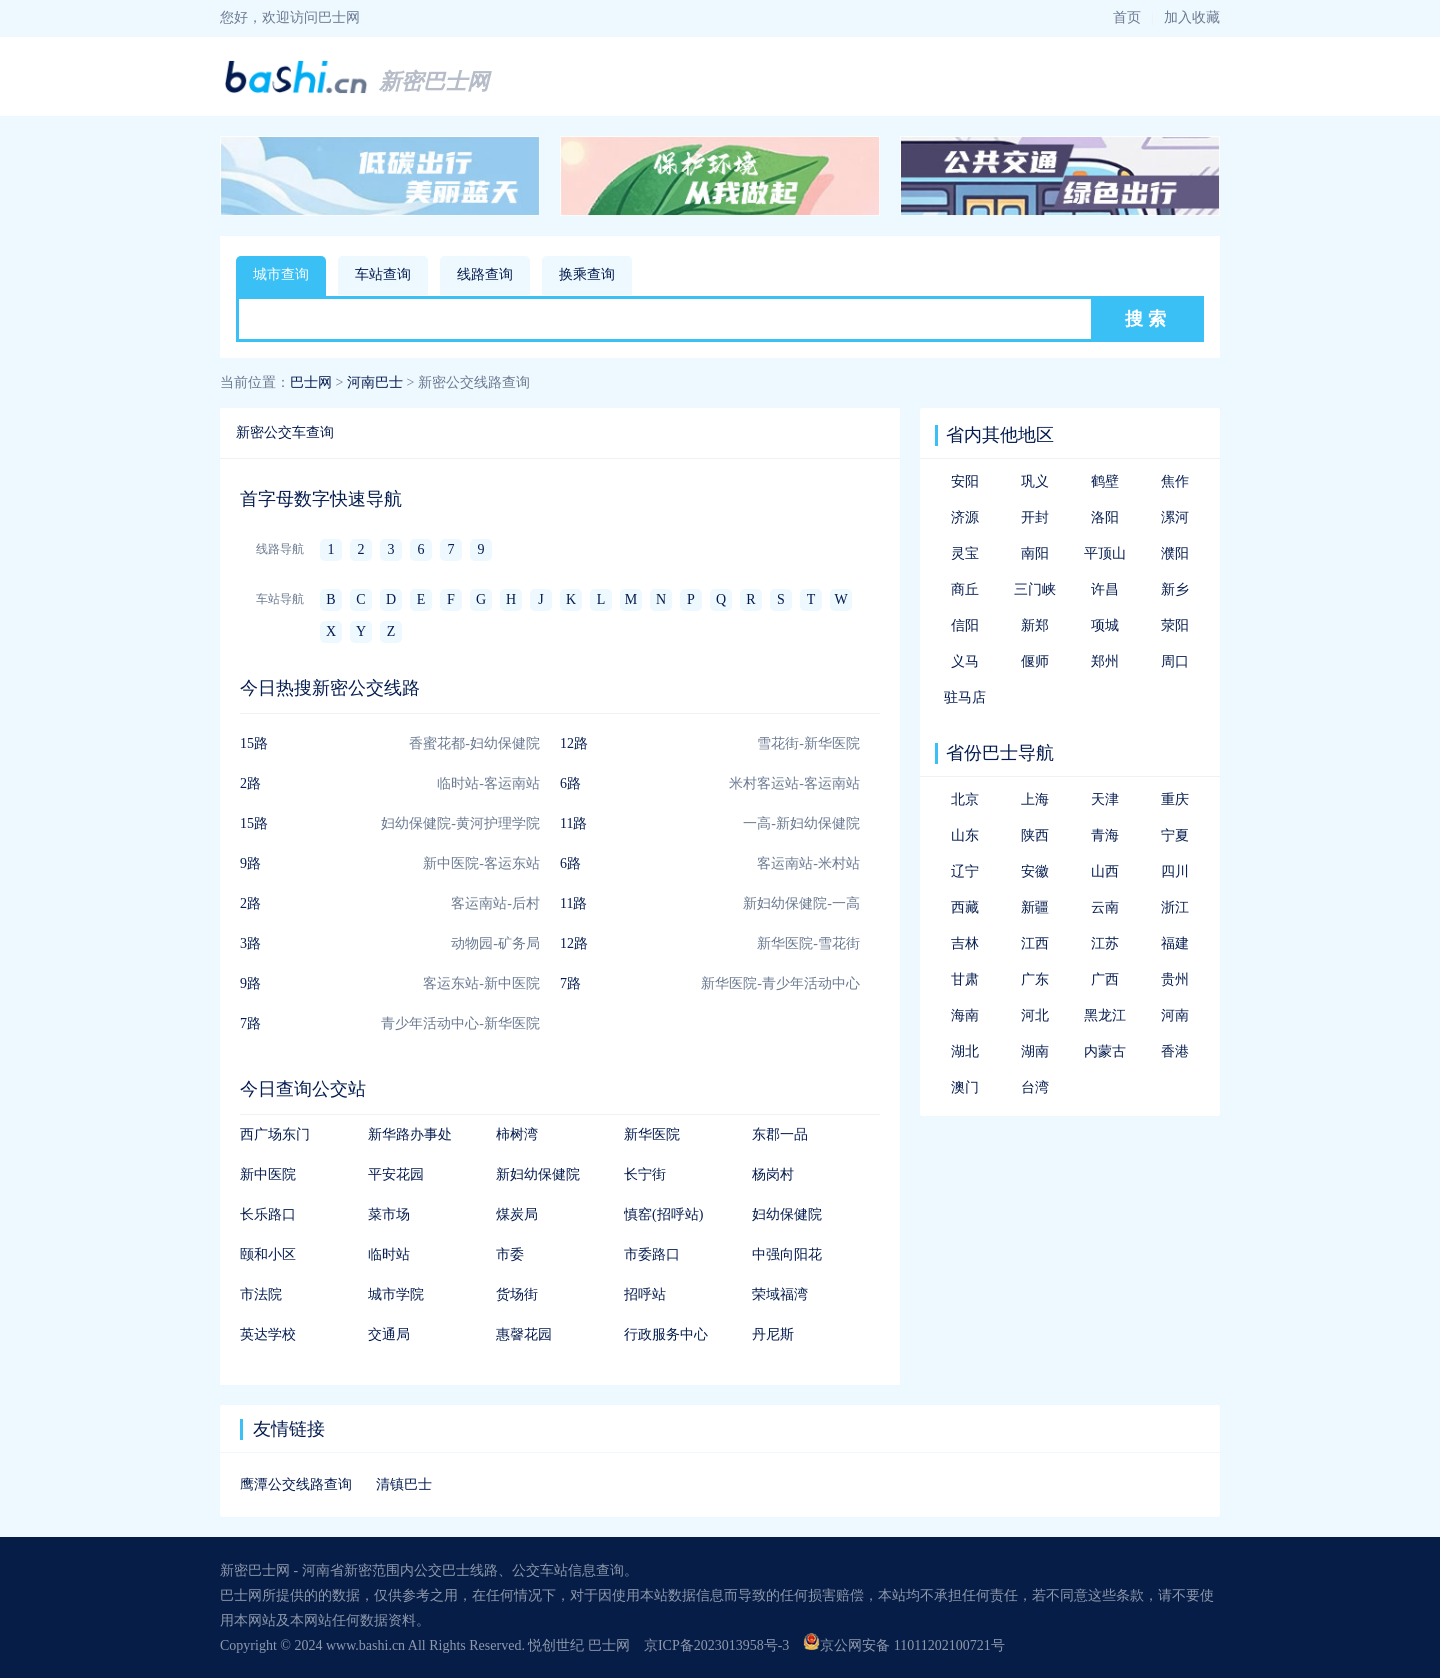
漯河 (1175, 517)
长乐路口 (268, 1214)
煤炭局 (517, 1214)
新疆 (1035, 907)
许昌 (1105, 589)
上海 (1035, 799)
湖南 (1035, 1051)
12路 (574, 743)
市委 (510, 1254)
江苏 (1105, 943)
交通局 (389, 1334)
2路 (250, 783)
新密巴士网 (434, 81)
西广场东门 (275, 1134)
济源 (965, 517)
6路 (570, 783)
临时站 (389, 1254)
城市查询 (281, 274)
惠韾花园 (524, 1334)
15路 (254, 743)
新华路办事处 (410, 1134)
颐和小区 (268, 1254)
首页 (1127, 17)
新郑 (1035, 625)
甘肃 (965, 979)
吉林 (965, 943)
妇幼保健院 (787, 1214)
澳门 (965, 1087)
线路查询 (485, 274)
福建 (1175, 943)
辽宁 (965, 871)
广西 (1105, 979)
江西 (1035, 943)
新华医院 (652, 1134)
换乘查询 (587, 274)
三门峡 (1035, 589)
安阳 (965, 481)
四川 (1175, 871)
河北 (1035, 1015)
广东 (1035, 979)
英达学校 (268, 1334)
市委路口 (652, 1254)
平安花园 (396, 1174)
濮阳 (1175, 553)
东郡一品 (780, 1134)
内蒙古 (1105, 1051)
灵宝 (965, 553)
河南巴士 (375, 382)
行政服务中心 (666, 1334)
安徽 (1035, 871)
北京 (965, 799)
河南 (1175, 1015)
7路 (570, 983)
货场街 (517, 1294)
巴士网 (311, 382)
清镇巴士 (404, 1484)
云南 (1105, 907)
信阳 (965, 625)
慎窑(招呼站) (663, 1214)
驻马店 (965, 697)
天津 (1105, 799)
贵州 (1175, 979)
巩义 (1035, 481)
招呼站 (645, 1294)
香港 (1175, 1051)
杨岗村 (773, 1174)
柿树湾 (517, 1134)
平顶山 (1105, 553)
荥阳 (1175, 625)
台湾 (1035, 1087)
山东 (965, 835)
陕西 (1035, 835)
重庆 (1175, 799)
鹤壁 (1105, 481)
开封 (1035, 517)
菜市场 (389, 1214)
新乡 (1175, 589)
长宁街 (645, 1174)
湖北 (965, 1051)
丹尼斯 (773, 1334)
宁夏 (1175, 835)
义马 (965, 661)
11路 (573, 823)
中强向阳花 (787, 1254)
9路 (250, 863)
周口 (1175, 661)
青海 (1105, 835)
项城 (1105, 625)
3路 (250, 943)
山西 (1105, 871)
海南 (965, 1015)
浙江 (1175, 907)
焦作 (1175, 481)
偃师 (1035, 661)
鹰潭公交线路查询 (296, 1484)
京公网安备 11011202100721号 (903, 1645)
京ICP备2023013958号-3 (716, 1645)
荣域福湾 (780, 1294)
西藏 (965, 907)
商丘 (965, 589)
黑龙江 (1105, 1015)
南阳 (1035, 553)
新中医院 (268, 1174)
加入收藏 (1192, 17)
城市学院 (396, 1294)
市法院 (261, 1294)
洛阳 (1105, 517)
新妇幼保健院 (538, 1174)
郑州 (1105, 661)
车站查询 (383, 274)
